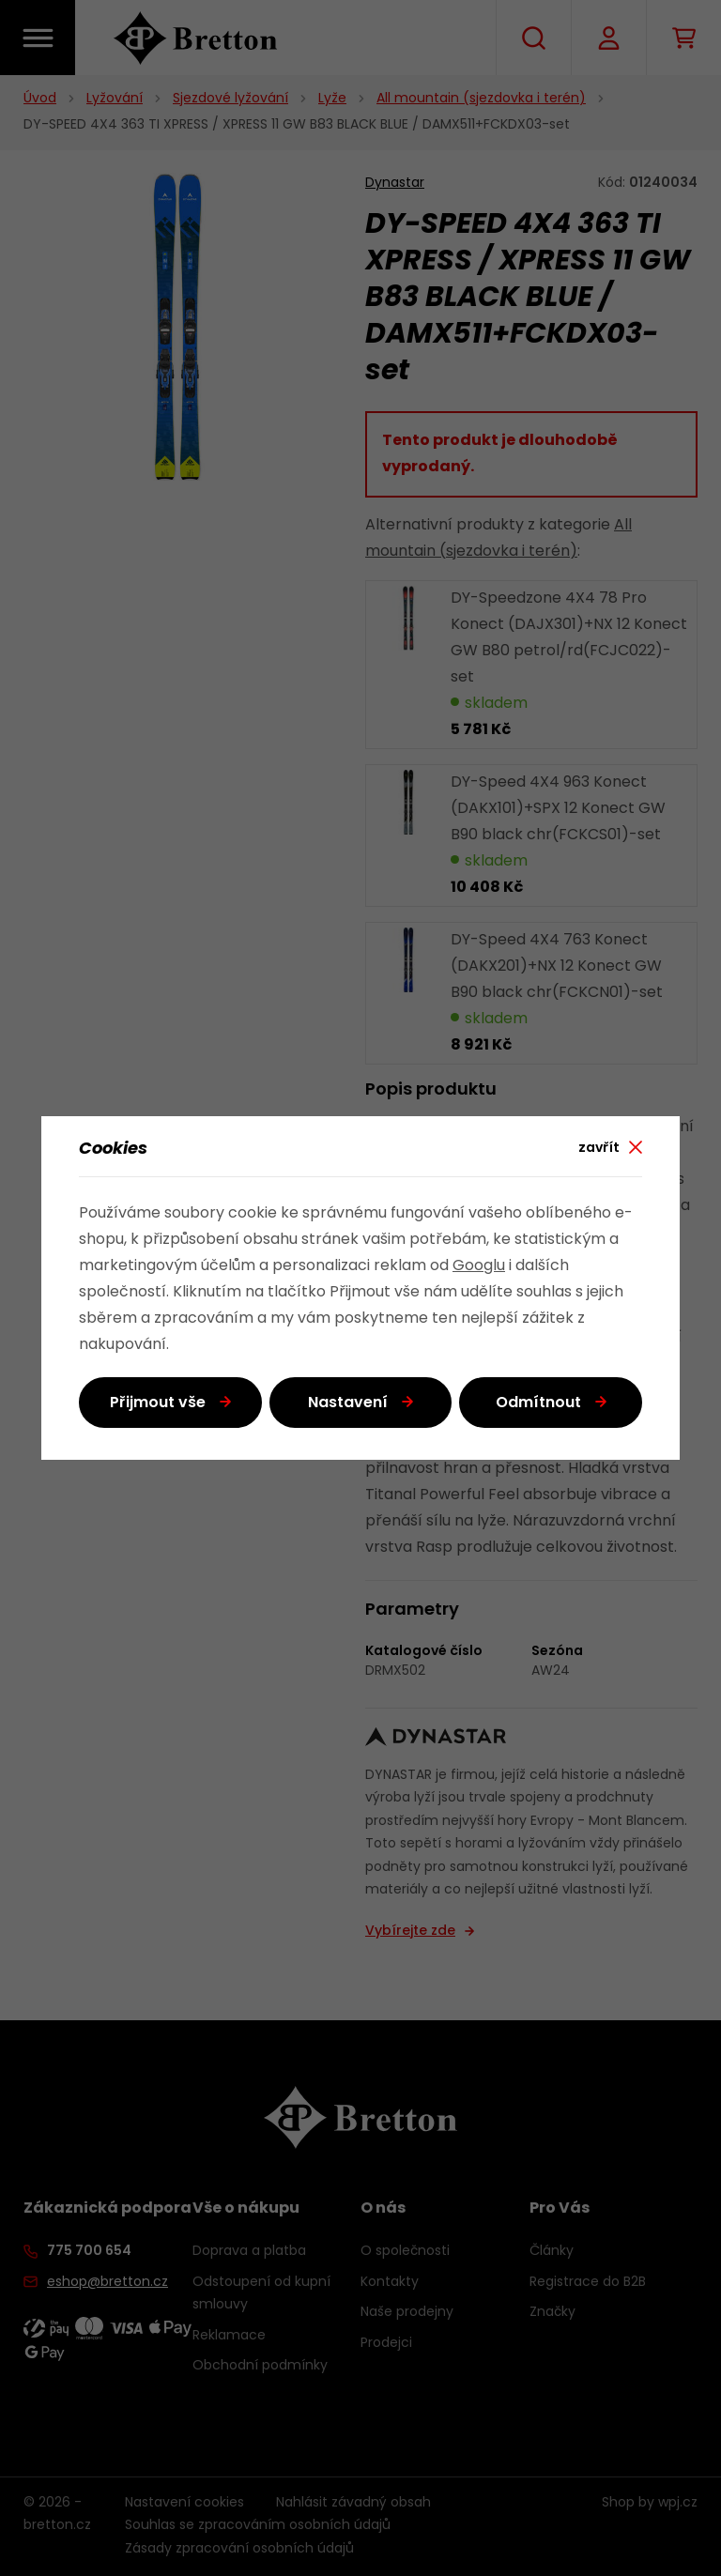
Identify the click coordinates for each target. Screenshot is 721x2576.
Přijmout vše (158, 1403)
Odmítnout (538, 1403)
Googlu (479, 1266)
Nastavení (348, 1403)
